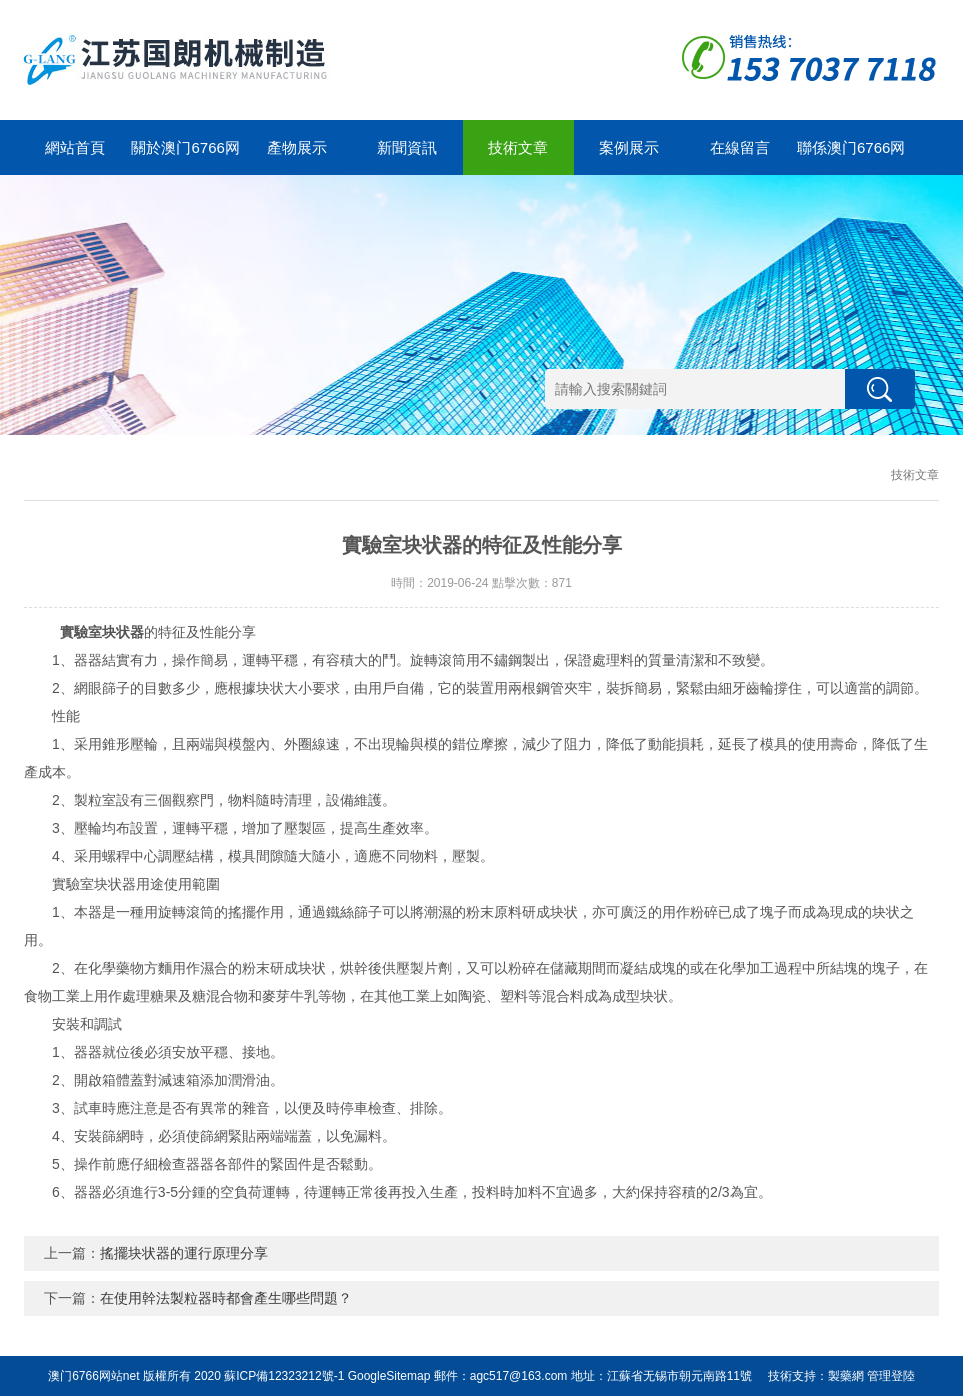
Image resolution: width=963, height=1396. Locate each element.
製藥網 (846, 1376)
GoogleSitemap (389, 1376)
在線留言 (740, 147)
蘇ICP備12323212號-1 (284, 1376)
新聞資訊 (407, 147)
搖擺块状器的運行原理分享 (184, 1253)
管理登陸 (891, 1376)
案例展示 (629, 147)
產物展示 (297, 147)
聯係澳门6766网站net (851, 157)
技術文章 (518, 147)
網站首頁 (75, 147)
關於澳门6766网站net (185, 157)
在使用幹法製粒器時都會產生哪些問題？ (226, 1298)
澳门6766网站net (93, 1376)
